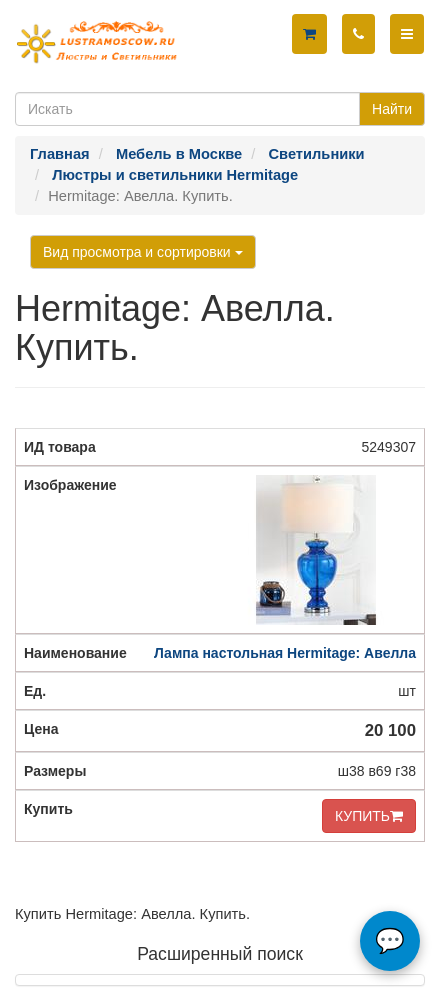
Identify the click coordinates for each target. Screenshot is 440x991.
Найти (392, 109)
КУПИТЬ (369, 816)
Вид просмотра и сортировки (143, 252)
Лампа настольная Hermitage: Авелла (285, 653)
